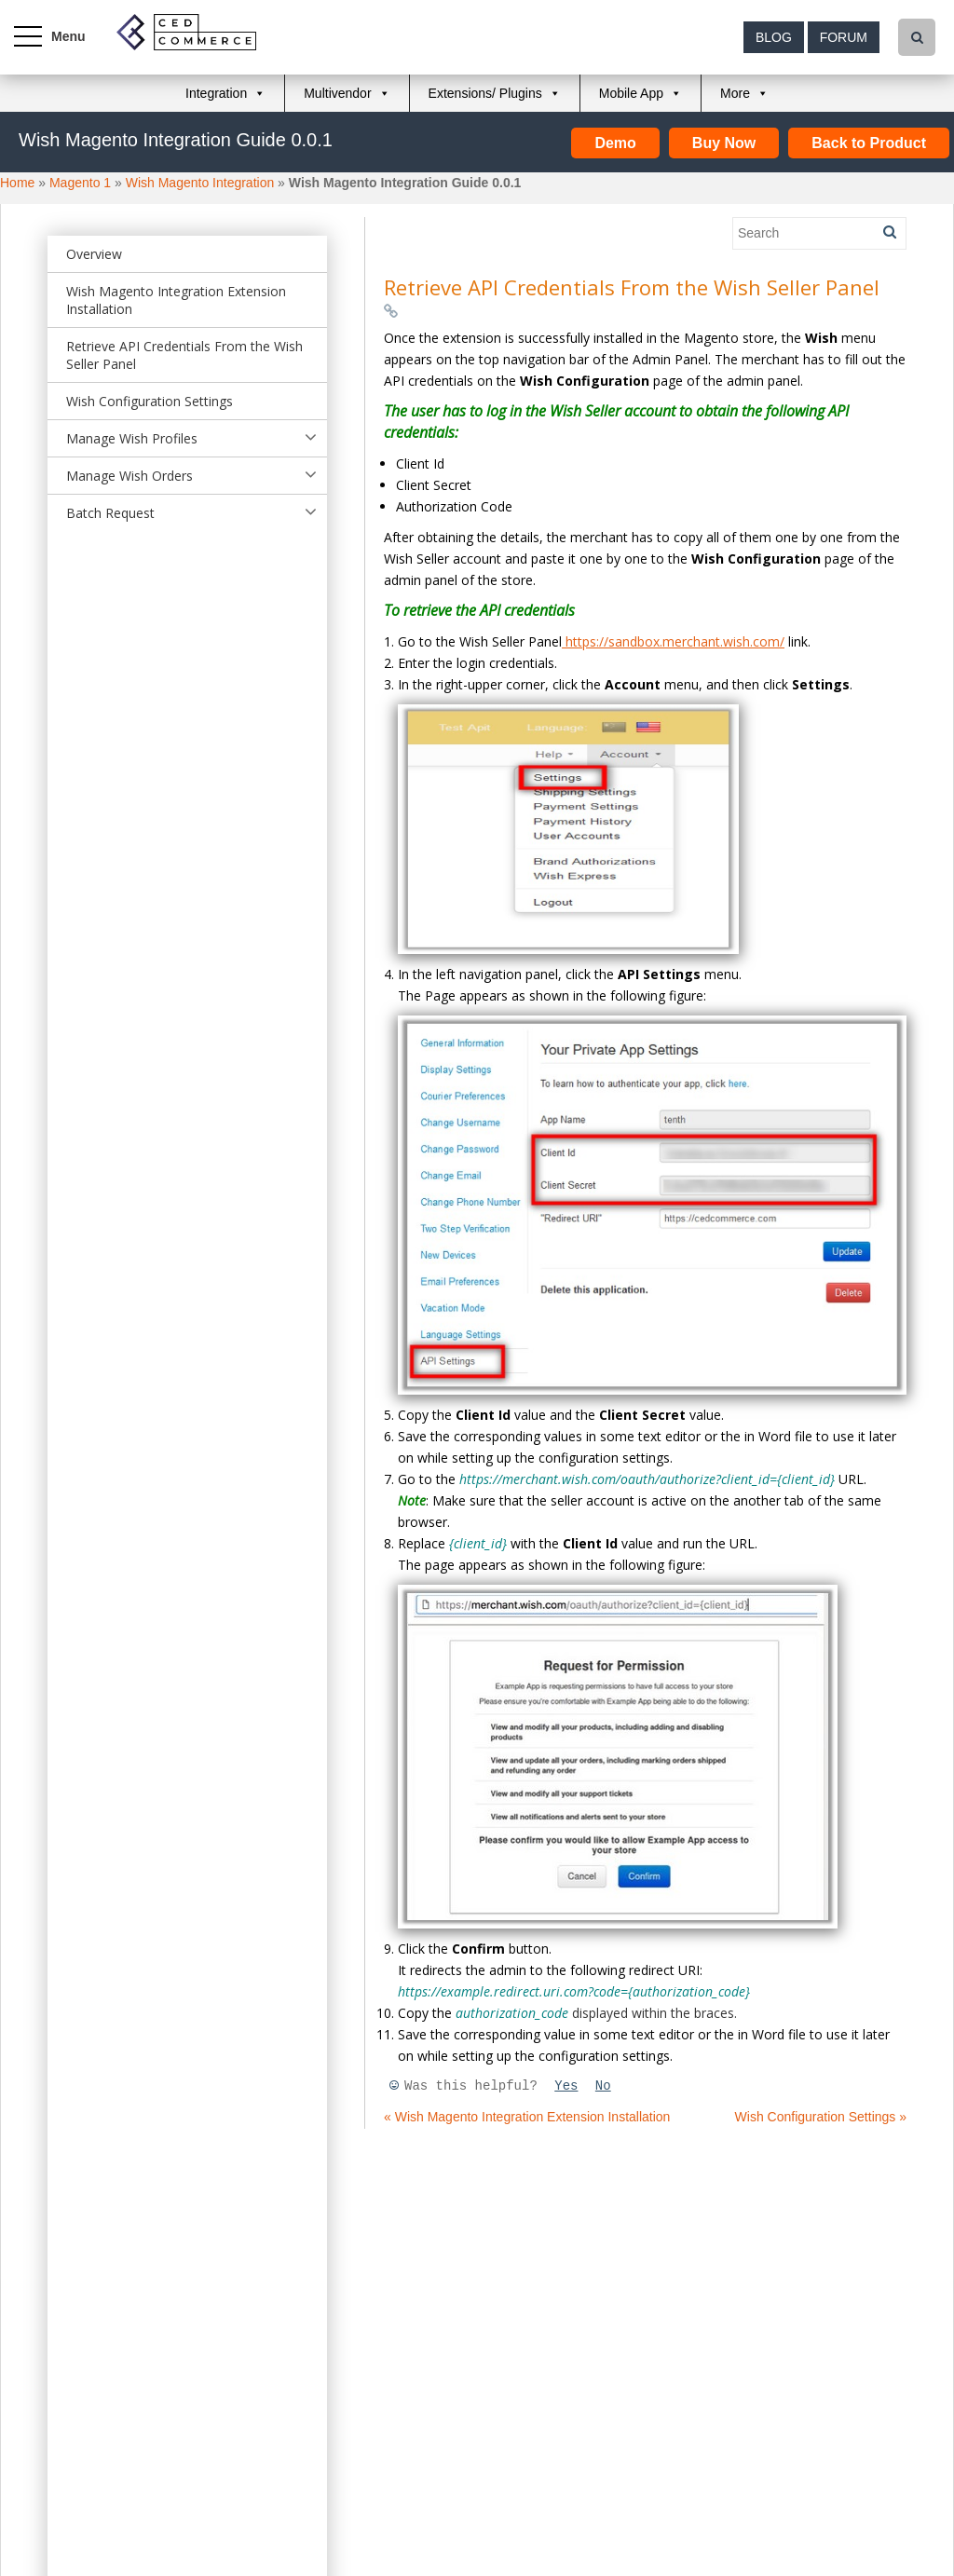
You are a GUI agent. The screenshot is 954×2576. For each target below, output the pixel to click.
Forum (843, 37)
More (735, 93)
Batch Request (110, 513)
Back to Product (868, 143)
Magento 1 (80, 182)
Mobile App (631, 93)
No (603, 2086)
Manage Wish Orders (129, 475)
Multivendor (337, 93)
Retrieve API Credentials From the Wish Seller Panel (184, 355)
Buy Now (724, 143)
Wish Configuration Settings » (820, 2116)
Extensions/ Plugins (485, 93)
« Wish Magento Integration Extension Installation (527, 2116)
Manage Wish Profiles (132, 438)
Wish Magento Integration (200, 182)
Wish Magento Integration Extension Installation (176, 300)
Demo (614, 143)
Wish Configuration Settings (149, 401)
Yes (566, 2086)
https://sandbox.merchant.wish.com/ (673, 641)
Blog (774, 37)
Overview (94, 254)
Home (17, 182)
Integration (216, 93)
